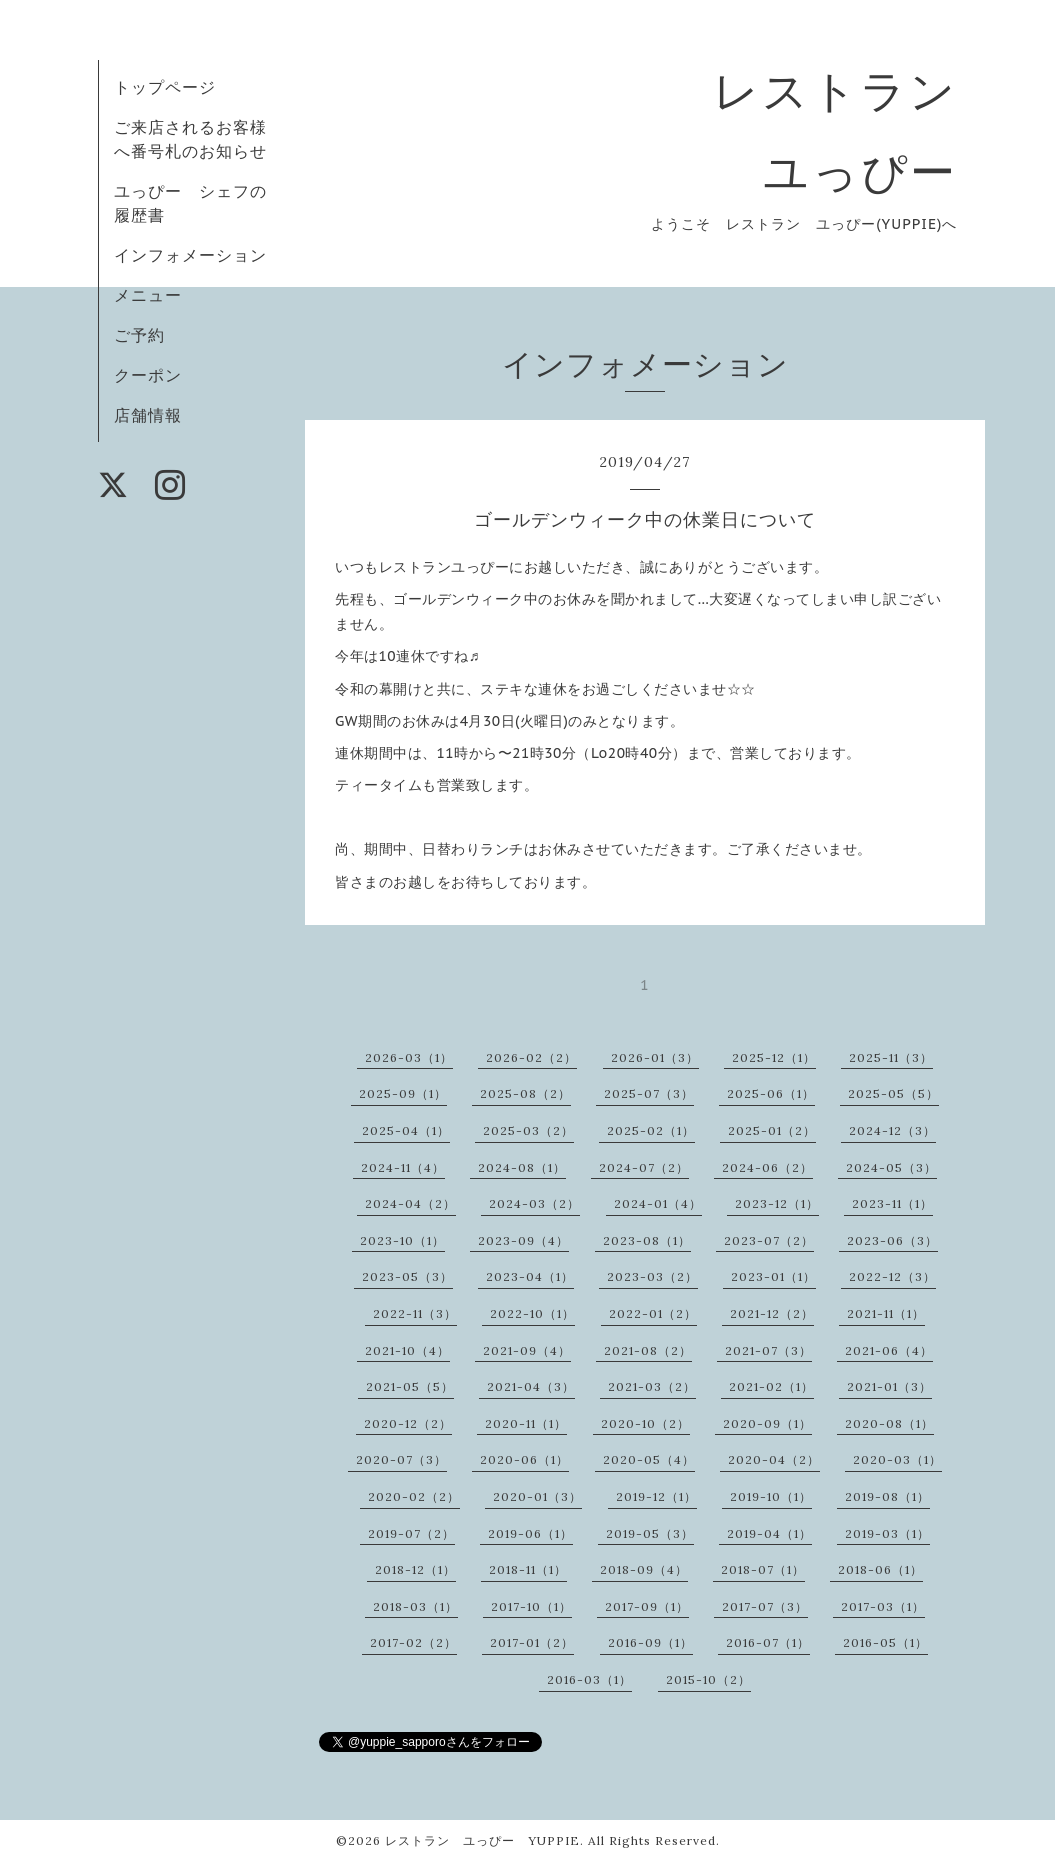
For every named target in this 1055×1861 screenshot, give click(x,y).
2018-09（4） (644, 1569)
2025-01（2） (772, 1130)
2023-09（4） (523, 1240)
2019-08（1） (887, 1496)
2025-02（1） (651, 1130)
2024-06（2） (767, 1167)
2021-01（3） (889, 1386)
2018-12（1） (415, 1569)
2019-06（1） (530, 1533)
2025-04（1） (406, 1130)
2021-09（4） (527, 1350)
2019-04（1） (769, 1533)
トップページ (165, 87)
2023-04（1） (530, 1276)
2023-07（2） (769, 1240)
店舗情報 (148, 415)
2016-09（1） (650, 1642)
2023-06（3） (892, 1240)
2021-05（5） (410, 1386)
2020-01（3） (537, 1496)
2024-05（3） (891, 1167)
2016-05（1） (885, 1642)
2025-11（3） (891, 1057)
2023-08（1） (647, 1240)
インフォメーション (190, 255)
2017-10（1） (531, 1606)
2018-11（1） (528, 1569)
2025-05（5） (893, 1093)
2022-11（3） (415, 1313)
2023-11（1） (892, 1203)
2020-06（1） (524, 1459)
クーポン (148, 375)
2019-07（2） (411, 1533)
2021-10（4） (407, 1350)
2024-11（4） (403, 1167)
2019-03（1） (887, 1533)
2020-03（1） (897, 1459)
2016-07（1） (768, 1642)
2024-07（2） (644, 1167)
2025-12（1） (774, 1057)
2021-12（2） (772, 1313)
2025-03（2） (528, 1130)
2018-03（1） (415, 1606)
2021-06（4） (889, 1350)
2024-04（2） (410, 1203)
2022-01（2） (653, 1313)
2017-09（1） (647, 1606)
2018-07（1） (763, 1569)
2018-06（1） (880, 1569)
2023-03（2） (652, 1276)
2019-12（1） (656, 1496)
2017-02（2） (413, 1642)
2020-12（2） (408, 1423)
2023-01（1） (773, 1276)
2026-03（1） (409, 1057)
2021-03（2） (652, 1386)
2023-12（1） (777, 1203)
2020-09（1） (767, 1423)
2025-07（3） (649, 1093)
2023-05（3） (407, 1276)
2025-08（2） (525, 1093)
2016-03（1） (589, 1679)
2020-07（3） (401, 1459)
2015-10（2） (708, 1679)
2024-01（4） (658, 1203)
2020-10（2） (645, 1423)
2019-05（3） (650, 1533)
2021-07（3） (768, 1350)
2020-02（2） (414, 1496)
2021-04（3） (531, 1386)
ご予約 (139, 335)
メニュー (148, 295)
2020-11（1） (526, 1423)
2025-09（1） (403, 1093)
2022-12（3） (892, 1276)
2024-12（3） (892, 1130)
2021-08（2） (648, 1350)
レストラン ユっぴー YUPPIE (482, 1840)
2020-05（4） (649, 1459)
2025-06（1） (771, 1093)
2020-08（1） (889, 1423)
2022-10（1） (532, 1313)
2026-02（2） (531, 1057)
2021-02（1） (771, 1386)
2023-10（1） (402, 1240)
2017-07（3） (765, 1606)
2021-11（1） (886, 1313)
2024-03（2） (534, 1203)
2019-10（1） (771, 1496)
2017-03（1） (883, 1606)
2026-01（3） (655, 1057)
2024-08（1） (522, 1167)
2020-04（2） (774, 1459)
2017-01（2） (532, 1642)
